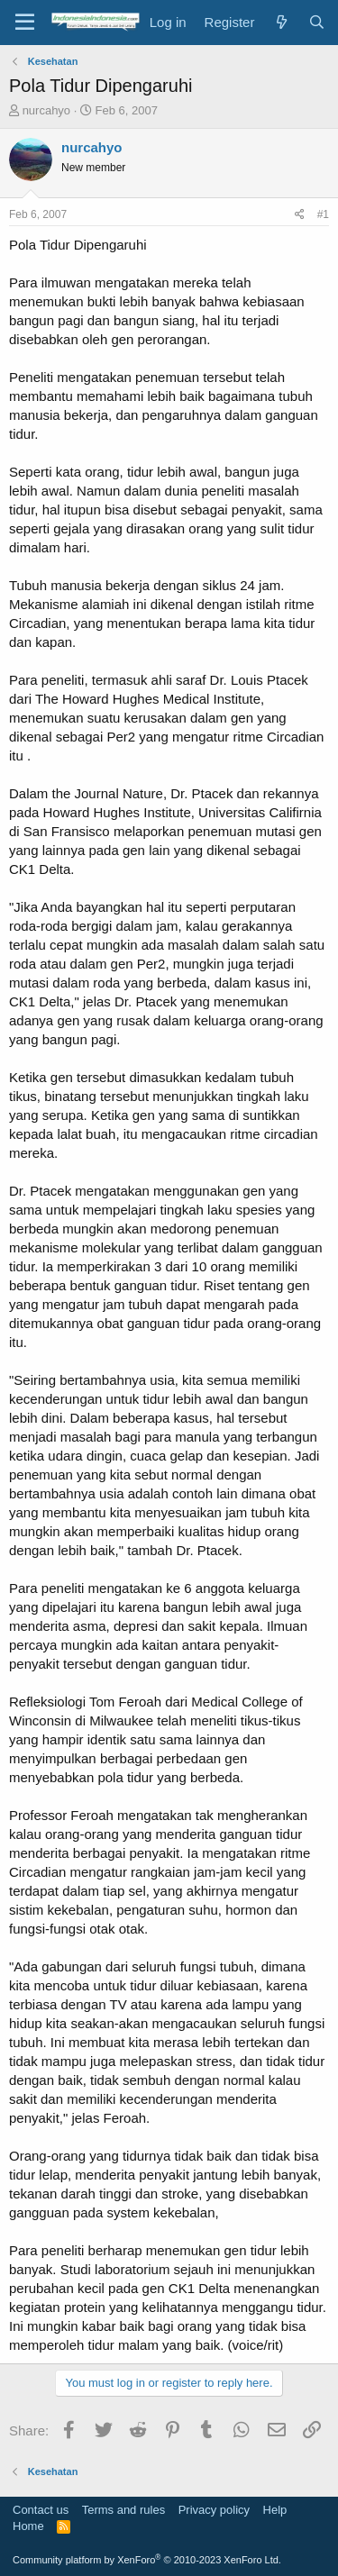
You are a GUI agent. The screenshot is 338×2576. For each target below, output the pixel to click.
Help (275, 2510)
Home (28, 2526)
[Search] (316, 22)
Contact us (41, 2510)
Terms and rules (123, 2510)
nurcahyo (46, 110)
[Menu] (25, 22)
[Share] (299, 215)
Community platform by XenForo (147, 2559)
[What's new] (280, 22)
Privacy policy (214, 2510)
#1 (323, 214)
